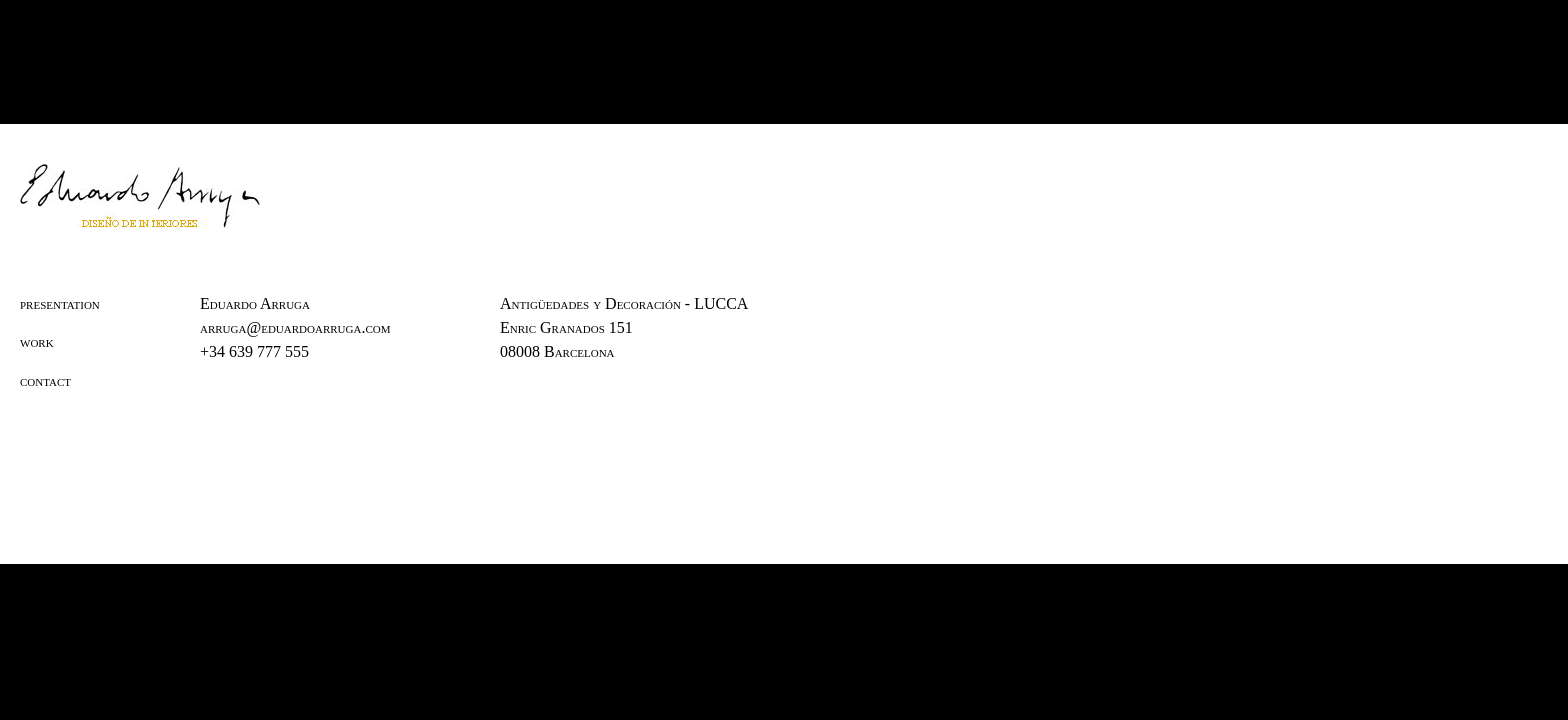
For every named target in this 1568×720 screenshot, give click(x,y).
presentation (60, 303)
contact (45, 380)
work (37, 341)
